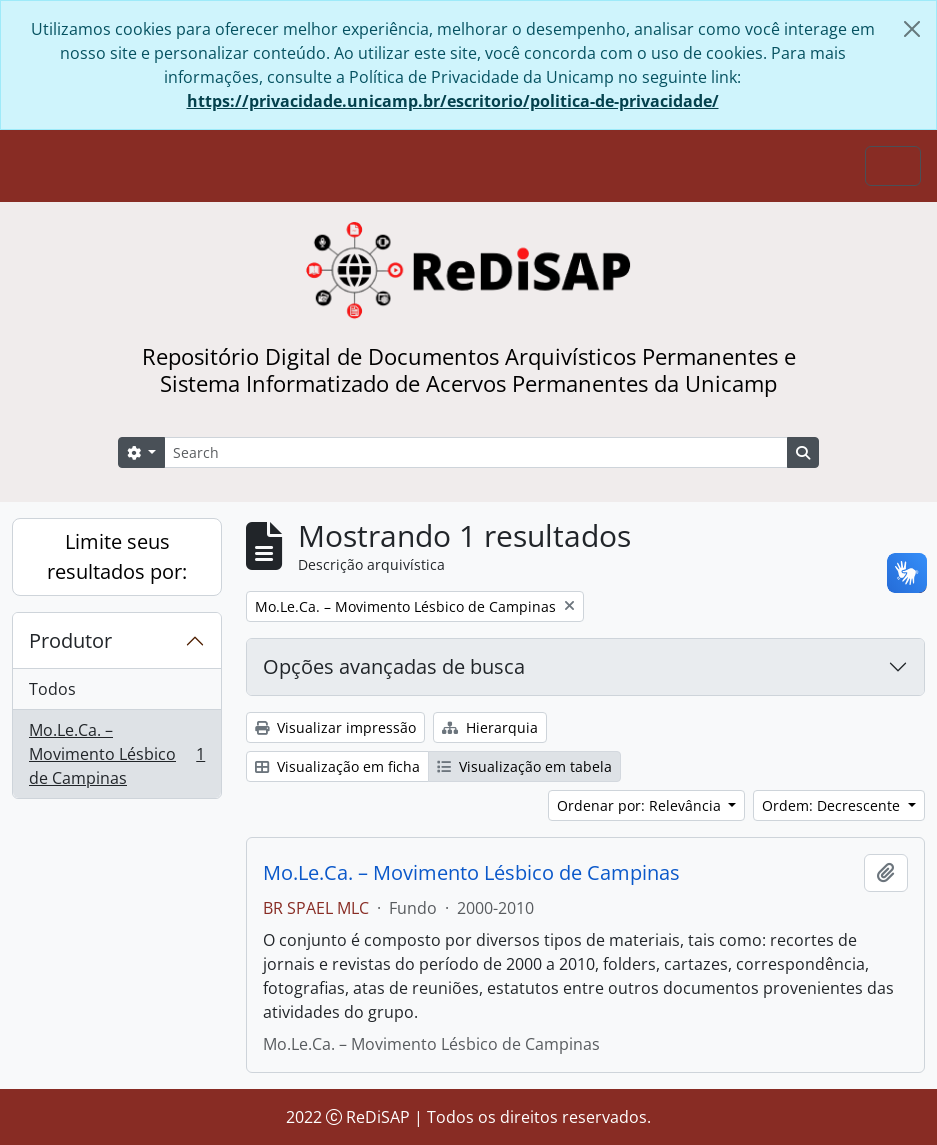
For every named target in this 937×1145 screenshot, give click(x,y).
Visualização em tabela (524, 766)
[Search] (476, 452)
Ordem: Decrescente (833, 805)
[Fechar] (912, 29)
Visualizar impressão (335, 727)
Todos (52, 689)
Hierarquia (490, 727)
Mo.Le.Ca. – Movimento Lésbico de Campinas (116, 754)
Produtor (70, 640)
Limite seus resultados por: (117, 556)
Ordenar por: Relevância (641, 805)
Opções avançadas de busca (394, 666)
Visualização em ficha (337, 766)
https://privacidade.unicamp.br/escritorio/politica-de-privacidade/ (453, 101)
